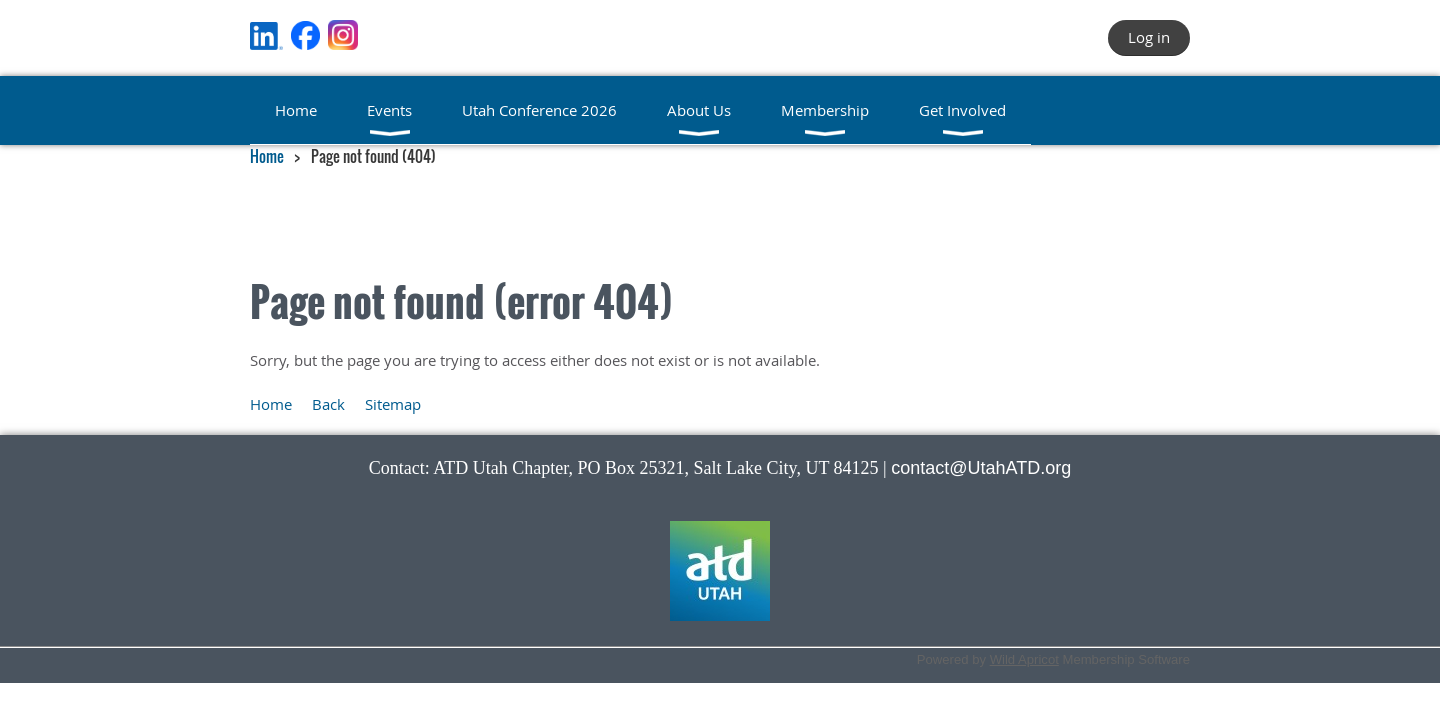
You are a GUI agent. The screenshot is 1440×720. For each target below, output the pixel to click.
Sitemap (393, 404)
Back (328, 404)
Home (267, 156)
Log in (1149, 37)
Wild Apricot (1024, 659)
